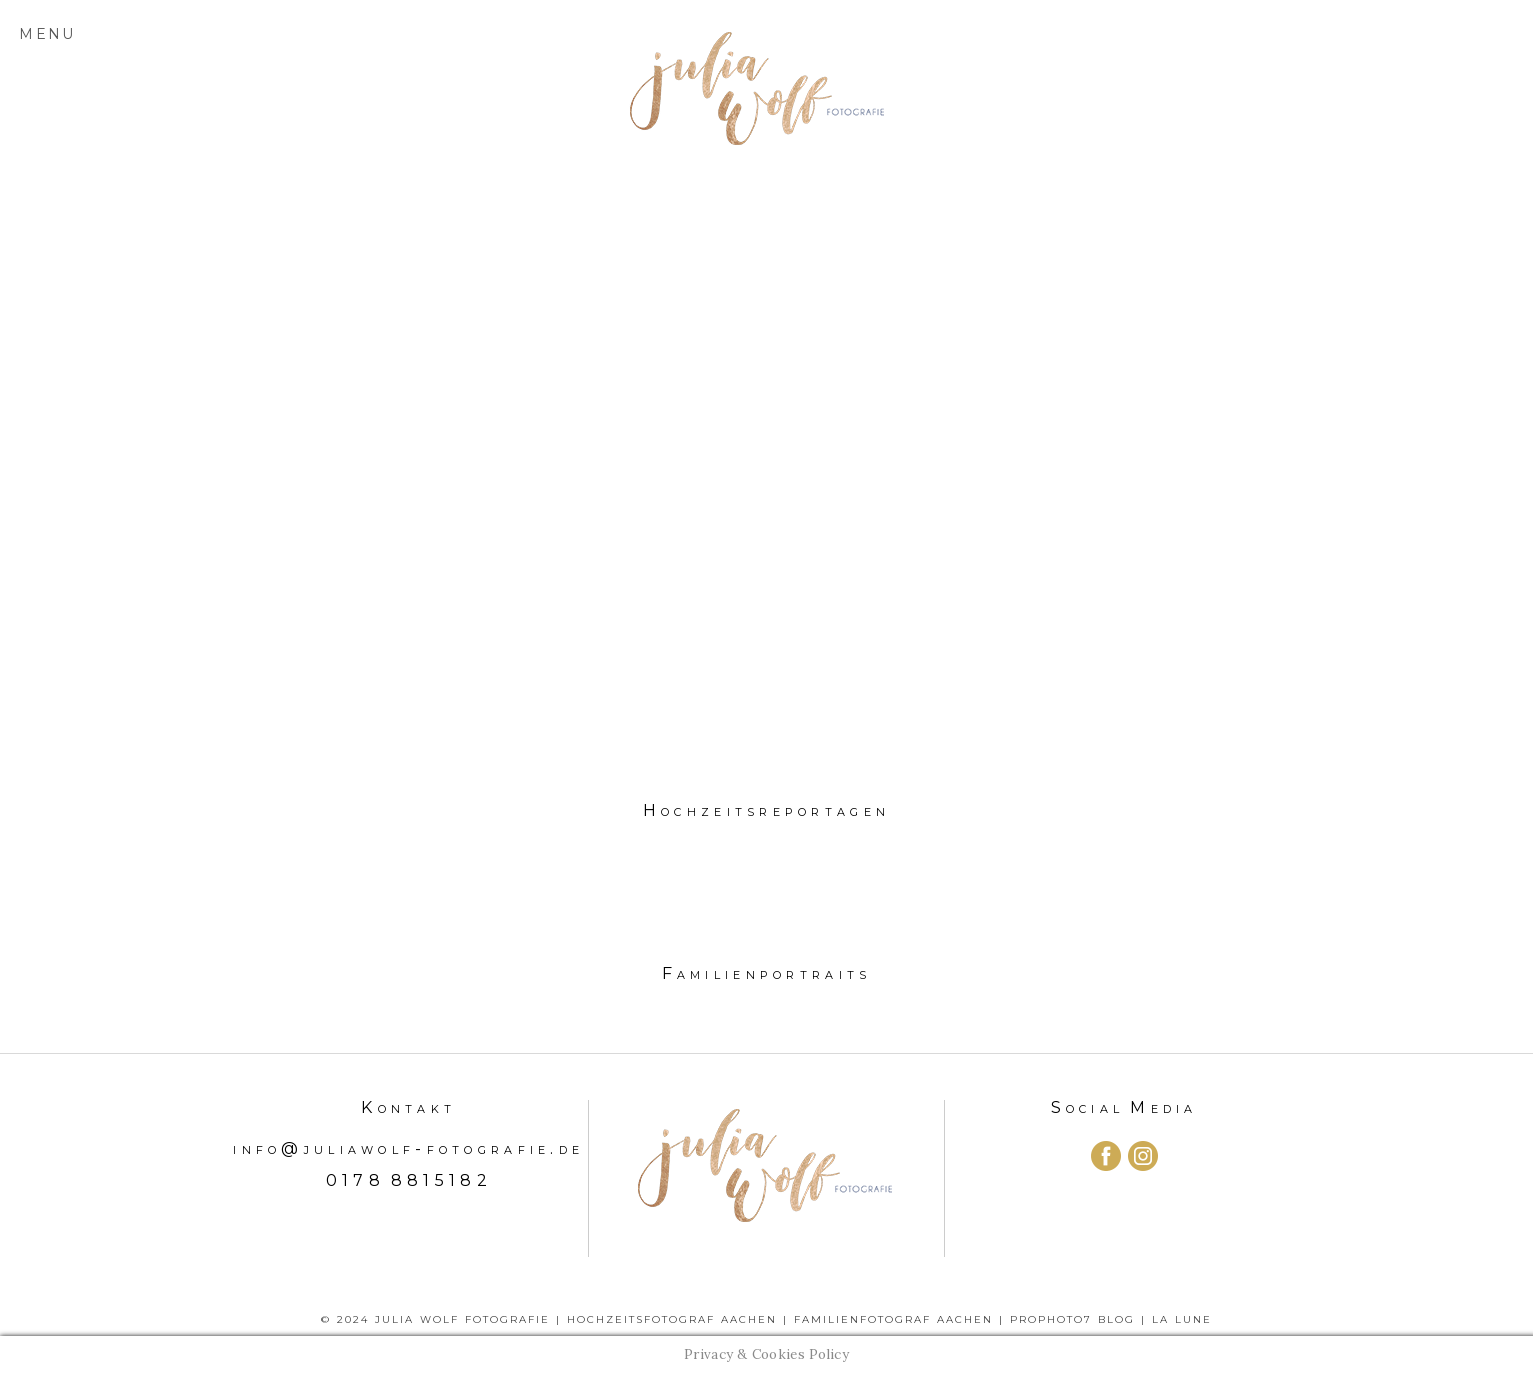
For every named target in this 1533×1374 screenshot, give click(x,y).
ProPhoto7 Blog (1072, 1319)
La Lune (1182, 1319)
